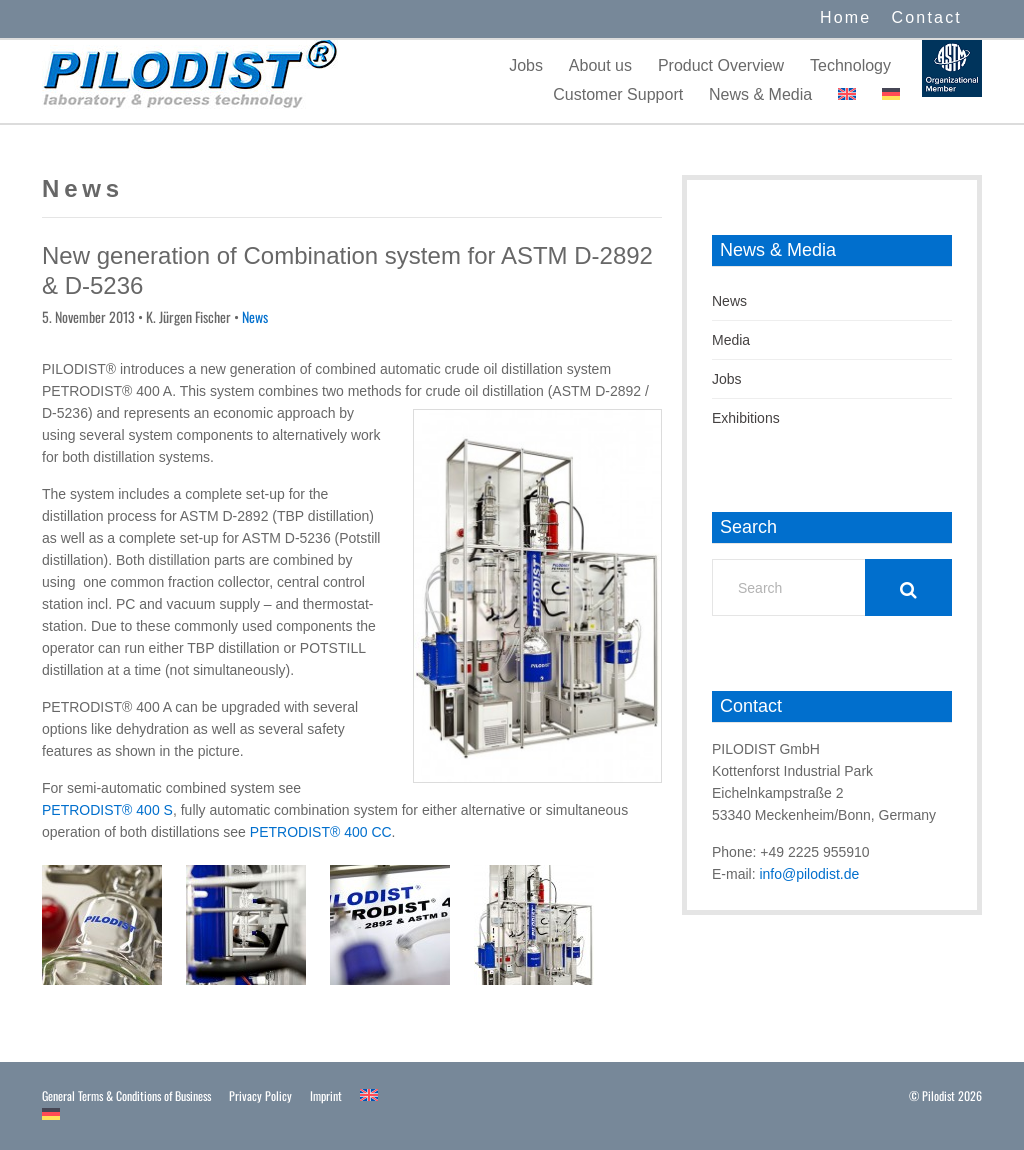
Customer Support (618, 94)
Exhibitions (746, 418)
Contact (926, 17)
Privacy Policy (260, 1095)
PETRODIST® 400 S (107, 810)
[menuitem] (847, 94)
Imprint (326, 1095)
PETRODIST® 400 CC (321, 832)
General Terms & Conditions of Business (126, 1095)
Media (731, 340)
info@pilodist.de (809, 874)
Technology (850, 65)
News (255, 316)
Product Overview (721, 65)
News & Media (760, 94)
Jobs (526, 65)
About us (600, 65)
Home (845, 17)
